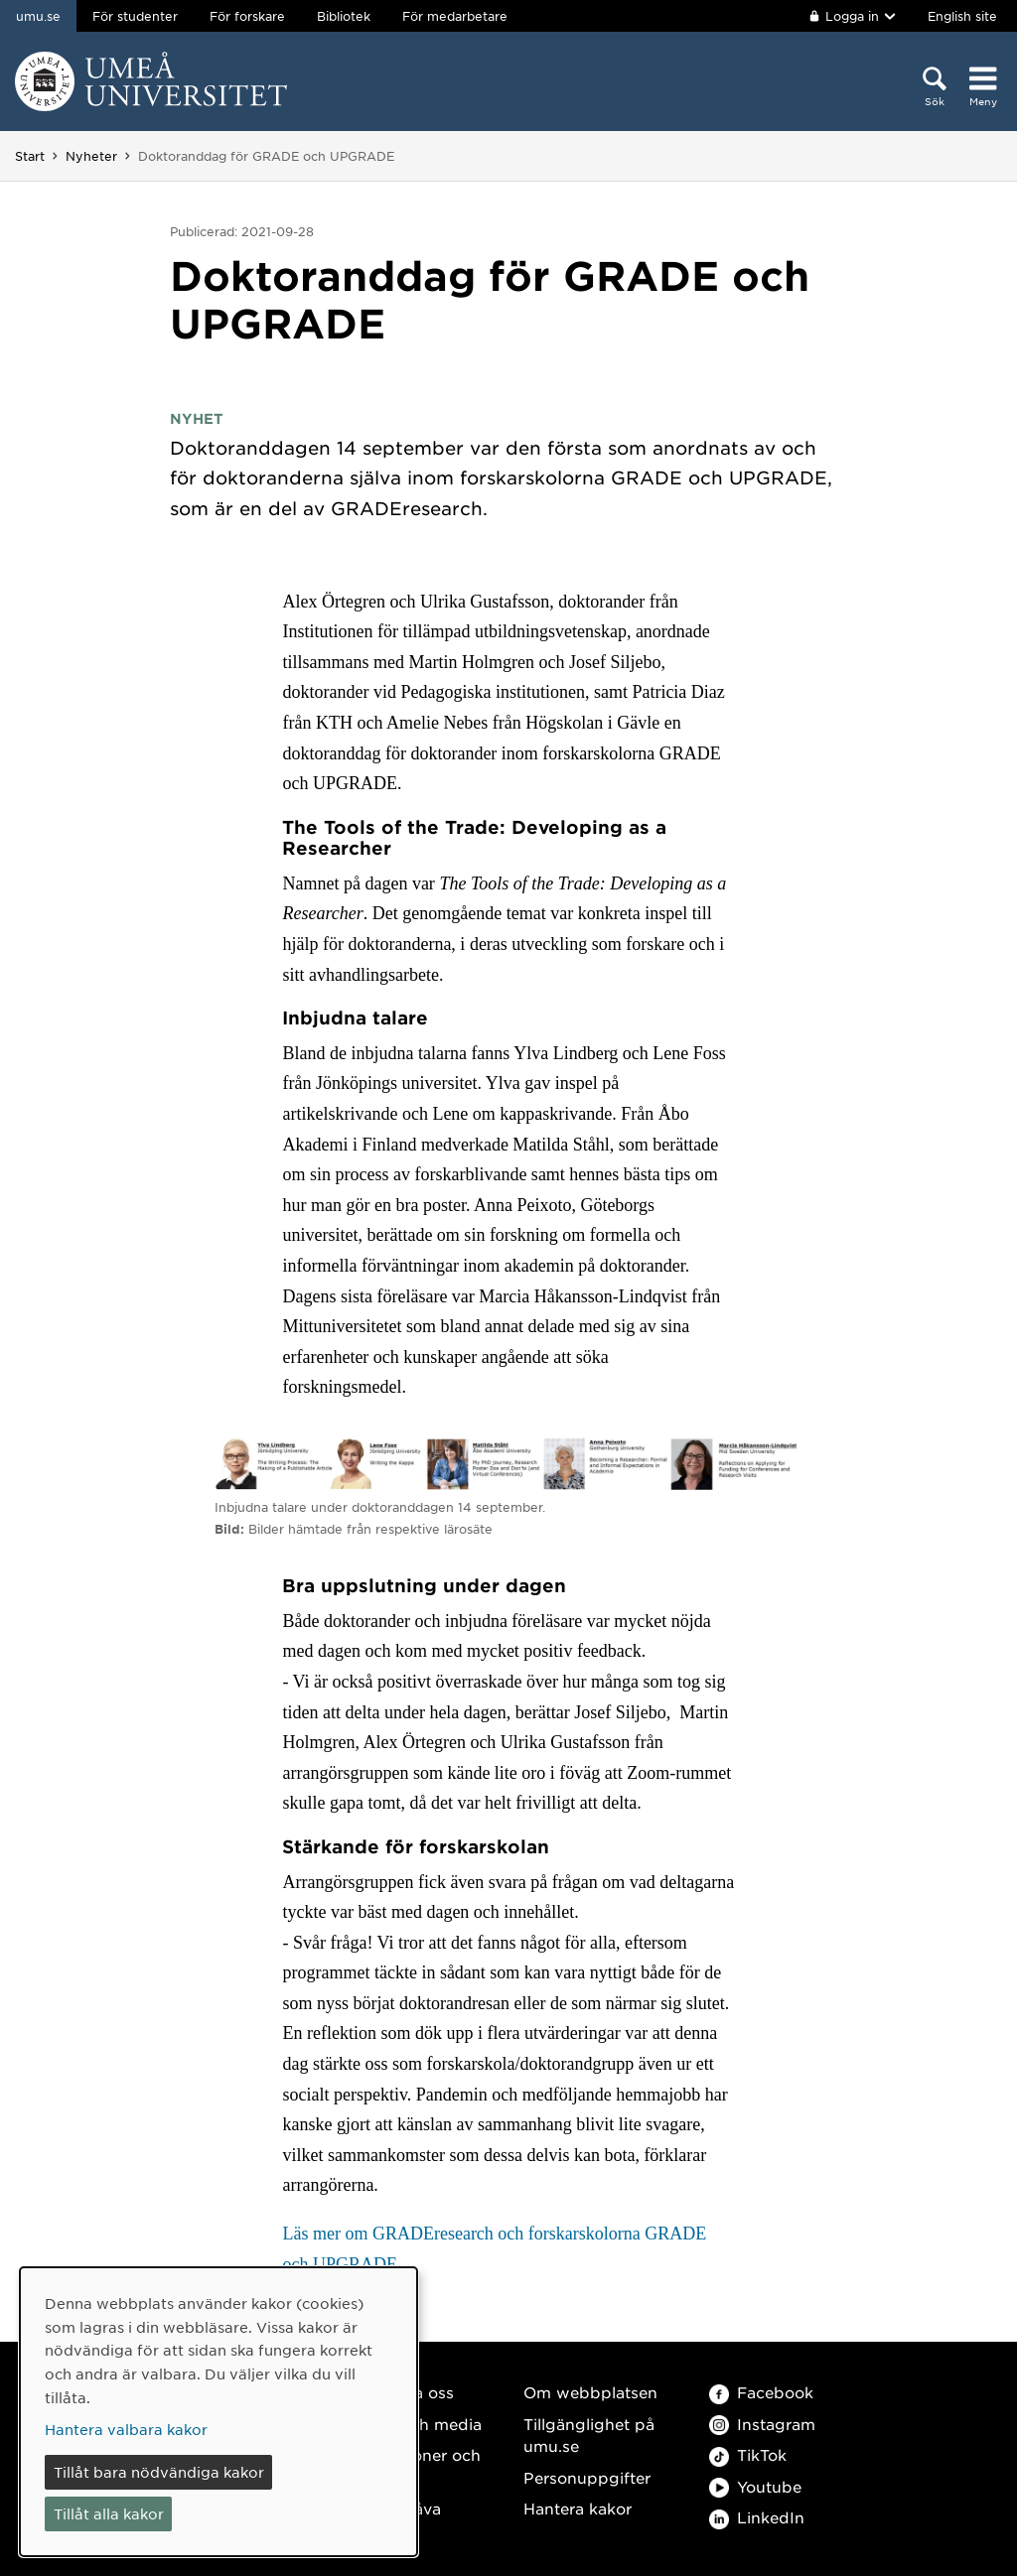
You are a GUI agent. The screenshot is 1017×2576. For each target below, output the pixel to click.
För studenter (135, 16)
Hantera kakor (577, 2508)
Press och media (418, 2423)
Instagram (762, 2423)
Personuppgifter (587, 2477)
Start (30, 156)
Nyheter (91, 156)
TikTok (748, 2454)
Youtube (755, 2486)
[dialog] (218, 2411)
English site (962, 16)
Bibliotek (343, 16)
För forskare (247, 16)
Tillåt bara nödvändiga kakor (159, 2472)
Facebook (761, 2391)
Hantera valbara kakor (126, 2429)
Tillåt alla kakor (109, 2513)
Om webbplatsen (590, 2391)
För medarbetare (455, 16)
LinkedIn (756, 2517)
